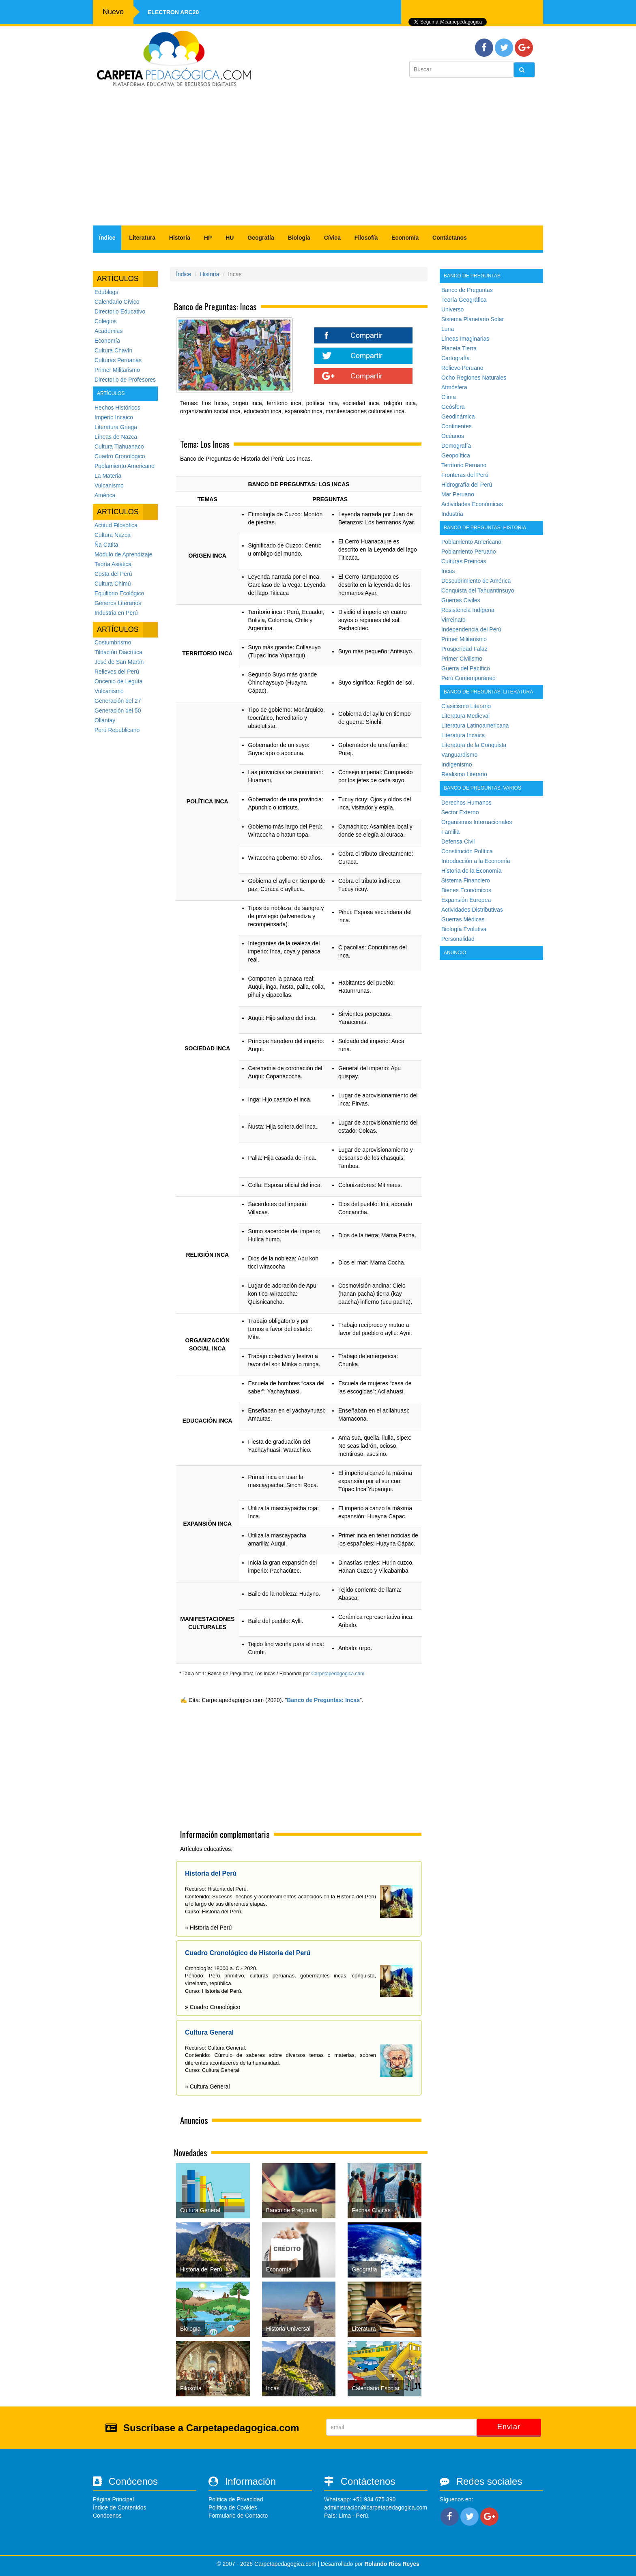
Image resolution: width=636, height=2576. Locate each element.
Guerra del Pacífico (465, 668)
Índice (107, 237)
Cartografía (455, 358)
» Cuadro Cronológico (212, 2007)
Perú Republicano (117, 730)
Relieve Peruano (462, 368)
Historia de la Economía (471, 870)
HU (230, 237)
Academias (108, 331)
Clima (448, 397)
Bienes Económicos (466, 890)
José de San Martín (119, 662)
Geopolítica (455, 455)
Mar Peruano (457, 494)
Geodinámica (458, 416)
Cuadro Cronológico (120, 456)
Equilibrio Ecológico (119, 593)
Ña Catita (106, 544)
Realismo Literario (464, 774)
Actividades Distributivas (472, 909)
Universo (452, 309)
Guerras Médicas (463, 919)
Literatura (142, 237)
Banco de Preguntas (467, 290)
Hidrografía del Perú (466, 484)
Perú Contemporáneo (468, 678)
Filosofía (366, 237)
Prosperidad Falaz (464, 649)
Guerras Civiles (460, 600)
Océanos (452, 436)
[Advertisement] (318, 160)
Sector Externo (460, 812)
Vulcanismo (109, 485)
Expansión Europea (466, 900)
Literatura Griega (116, 427)
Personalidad (458, 939)
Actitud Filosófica (116, 525)
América (105, 495)
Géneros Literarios (118, 603)
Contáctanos (449, 237)
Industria (452, 514)
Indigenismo (456, 764)
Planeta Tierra (459, 348)
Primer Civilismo (461, 658)
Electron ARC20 (173, 12)
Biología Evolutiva (463, 929)
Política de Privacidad (235, 2499)
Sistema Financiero (465, 880)
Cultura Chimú (113, 583)
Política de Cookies (232, 2507)
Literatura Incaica (463, 735)
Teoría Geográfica (463, 299)
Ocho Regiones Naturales (473, 377)
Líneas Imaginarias (465, 338)
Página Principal (113, 2499)
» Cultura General (207, 2086)
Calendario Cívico (117, 301)
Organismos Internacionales (476, 822)
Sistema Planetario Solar (472, 319)
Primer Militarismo (117, 370)
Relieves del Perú (117, 671)
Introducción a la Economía (475, 861)
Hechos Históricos (117, 407)
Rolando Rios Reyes (391, 2564)
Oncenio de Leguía (118, 681)
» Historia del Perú (208, 1927)
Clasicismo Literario (466, 706)
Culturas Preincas (463, 561)
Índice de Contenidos (119, 2507)
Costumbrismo (113, 642)
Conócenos (107, 2515)
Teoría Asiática (113, 564)
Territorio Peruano (463, 465)
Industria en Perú (116, 613)
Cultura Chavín (113, 350)
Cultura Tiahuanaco (119, 446)
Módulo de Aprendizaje (123, 554)
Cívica (332, 237)
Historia (179, 237)
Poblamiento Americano (125, 466)
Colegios (105, 321)
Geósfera (453, 407)
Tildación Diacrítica (118, 652)
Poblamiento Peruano (468, 551)
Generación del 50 (118, 710)
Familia (450, 832)
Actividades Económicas (472, 504)
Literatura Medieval (465, 716)
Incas (448, 571)
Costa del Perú (113, 574)
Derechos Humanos (466, 802)
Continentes (456, 426)
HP (208, 237)
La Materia (108, 475)
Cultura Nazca (113, 535)
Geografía (260, 237)
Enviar (508, 2427)
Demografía (456, 445)
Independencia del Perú (471, 629)
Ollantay (105, 720)
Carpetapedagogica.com (337, 1674)
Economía (405, 237)
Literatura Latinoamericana (475, 725)
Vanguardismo (459, 754)
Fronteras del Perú (464, 475)
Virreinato (453, 619)
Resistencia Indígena (467, 610)
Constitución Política (467, 851)
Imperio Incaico (114, 417)
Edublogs (106, 292)
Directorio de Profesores (125, 379)
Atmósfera (454, 387)
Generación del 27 (118, 701)
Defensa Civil (458, 841)
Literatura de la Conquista (473, 745)
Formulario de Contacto (238, 2515)
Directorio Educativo (120, 311)
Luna (447, 329)
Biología (299, 237)
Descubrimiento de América (476, 580)
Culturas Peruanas (118, 360)
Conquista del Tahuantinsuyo (477, 590)
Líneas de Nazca (116, 437)
